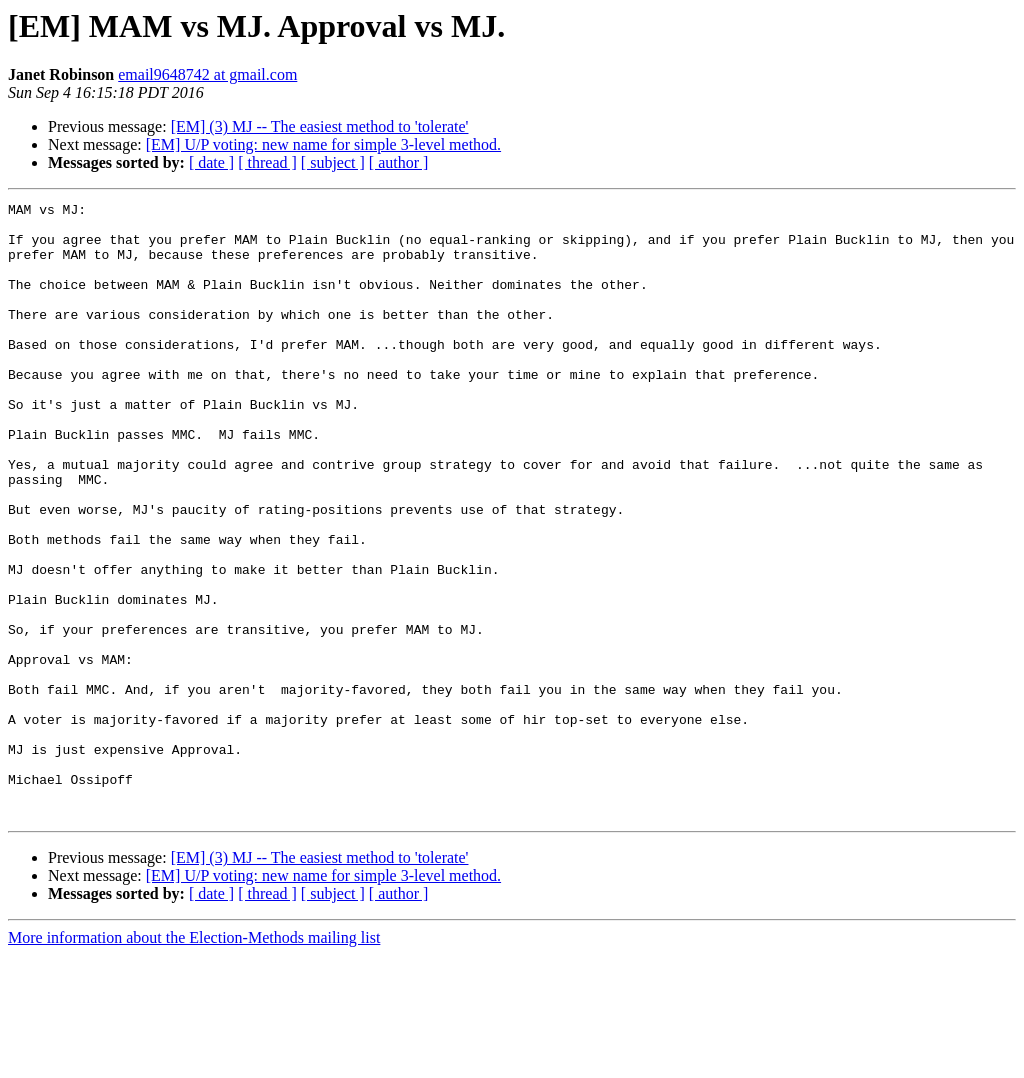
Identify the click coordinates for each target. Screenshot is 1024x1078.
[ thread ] (267, 162)
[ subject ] (333, 162)
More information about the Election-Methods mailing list (194, 1060)
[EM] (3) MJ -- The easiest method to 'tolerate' (320, 126)
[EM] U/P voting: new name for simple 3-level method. (323, 144)
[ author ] (399, 162)
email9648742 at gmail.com (207, 74)
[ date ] (211, 162)
